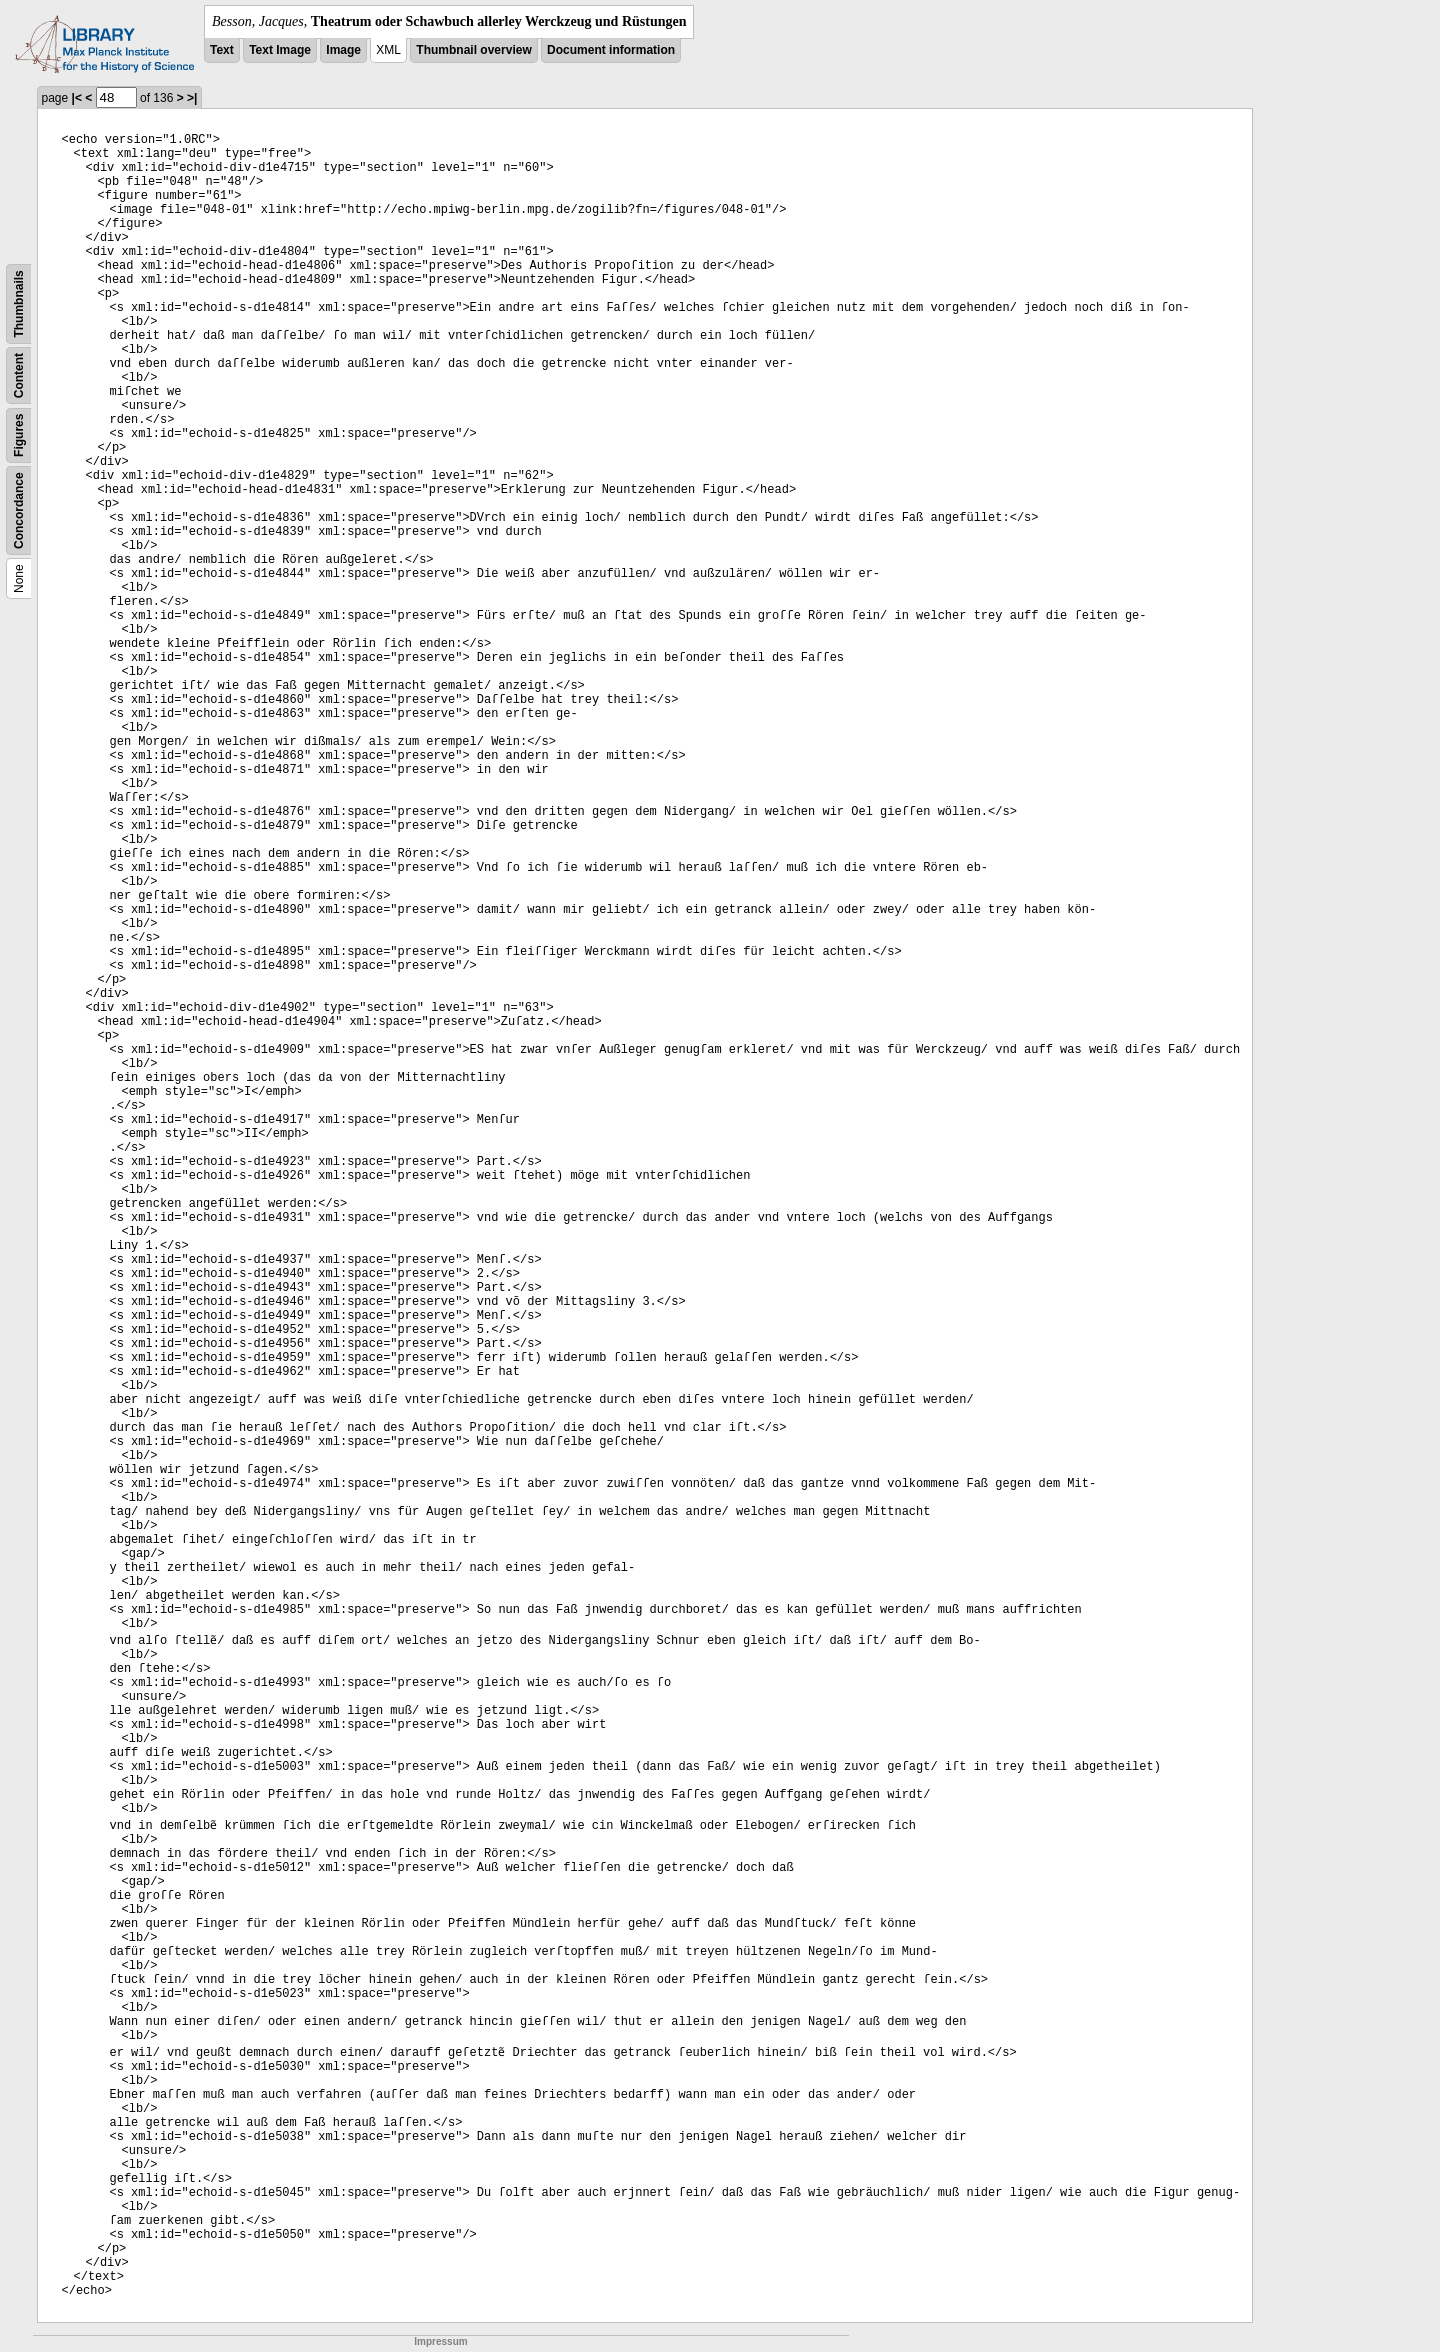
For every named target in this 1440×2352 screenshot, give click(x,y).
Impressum (440, 2341)
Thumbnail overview (473, 50)
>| (192, 98)
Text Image (280, 50)
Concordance (19, 510)
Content (19, 375)
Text (222, 50)
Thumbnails (19, 303)
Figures (19, 435)
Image (343, 50)
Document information (611, 50)
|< (77, 98)
